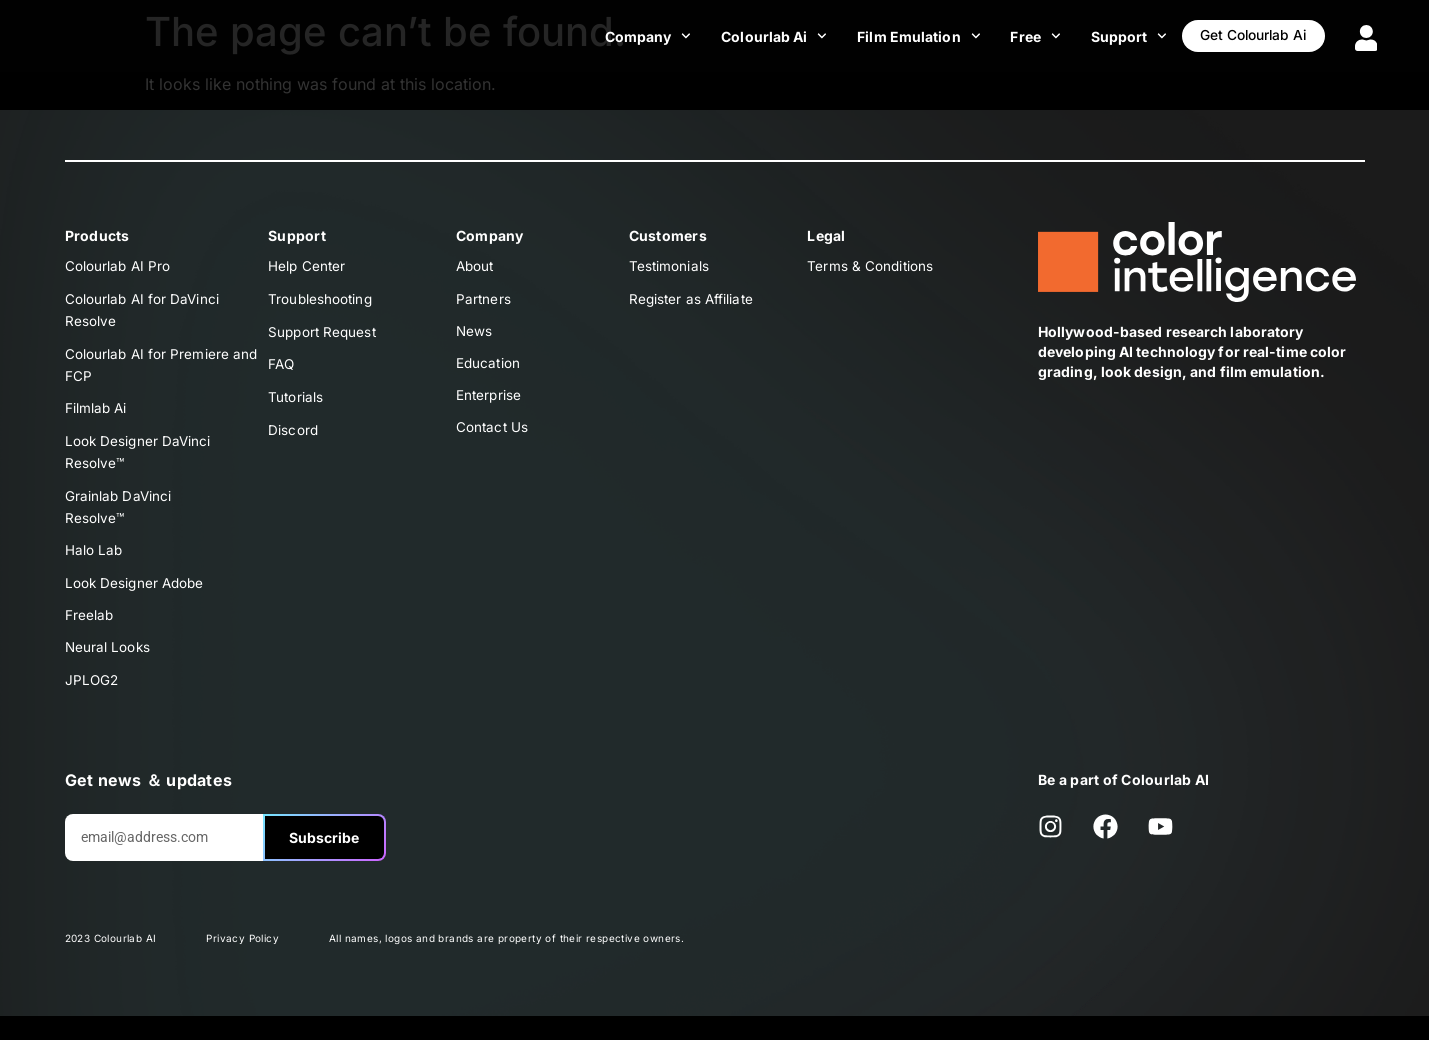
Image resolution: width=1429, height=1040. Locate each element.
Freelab (90, 634)
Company (621, 36)
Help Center (307, 266)
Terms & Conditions (871, 266)
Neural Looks (108, 668)
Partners (484, 300)
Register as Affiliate (693, 300)
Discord (293, 436)
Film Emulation (891, 36)
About (476, 266)
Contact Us (493, 436)
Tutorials (296, 402)
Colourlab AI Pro (119, 266)
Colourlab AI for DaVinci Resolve (143, 312)
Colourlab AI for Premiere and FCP (163, 370)
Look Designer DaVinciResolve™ (139, 462)
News (474, 334)
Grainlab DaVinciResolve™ (119, 520)
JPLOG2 (93, 702)
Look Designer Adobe (137, 600)
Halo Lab (94, 566)
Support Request (324, 334)
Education (489, 368)
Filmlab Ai (97, 416)
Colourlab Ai (747, 36)
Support (1102, 36)
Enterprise (489, 402)
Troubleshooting (321, 300)
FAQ (282, 368)
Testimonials (669, 266)
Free (1009, 36)
